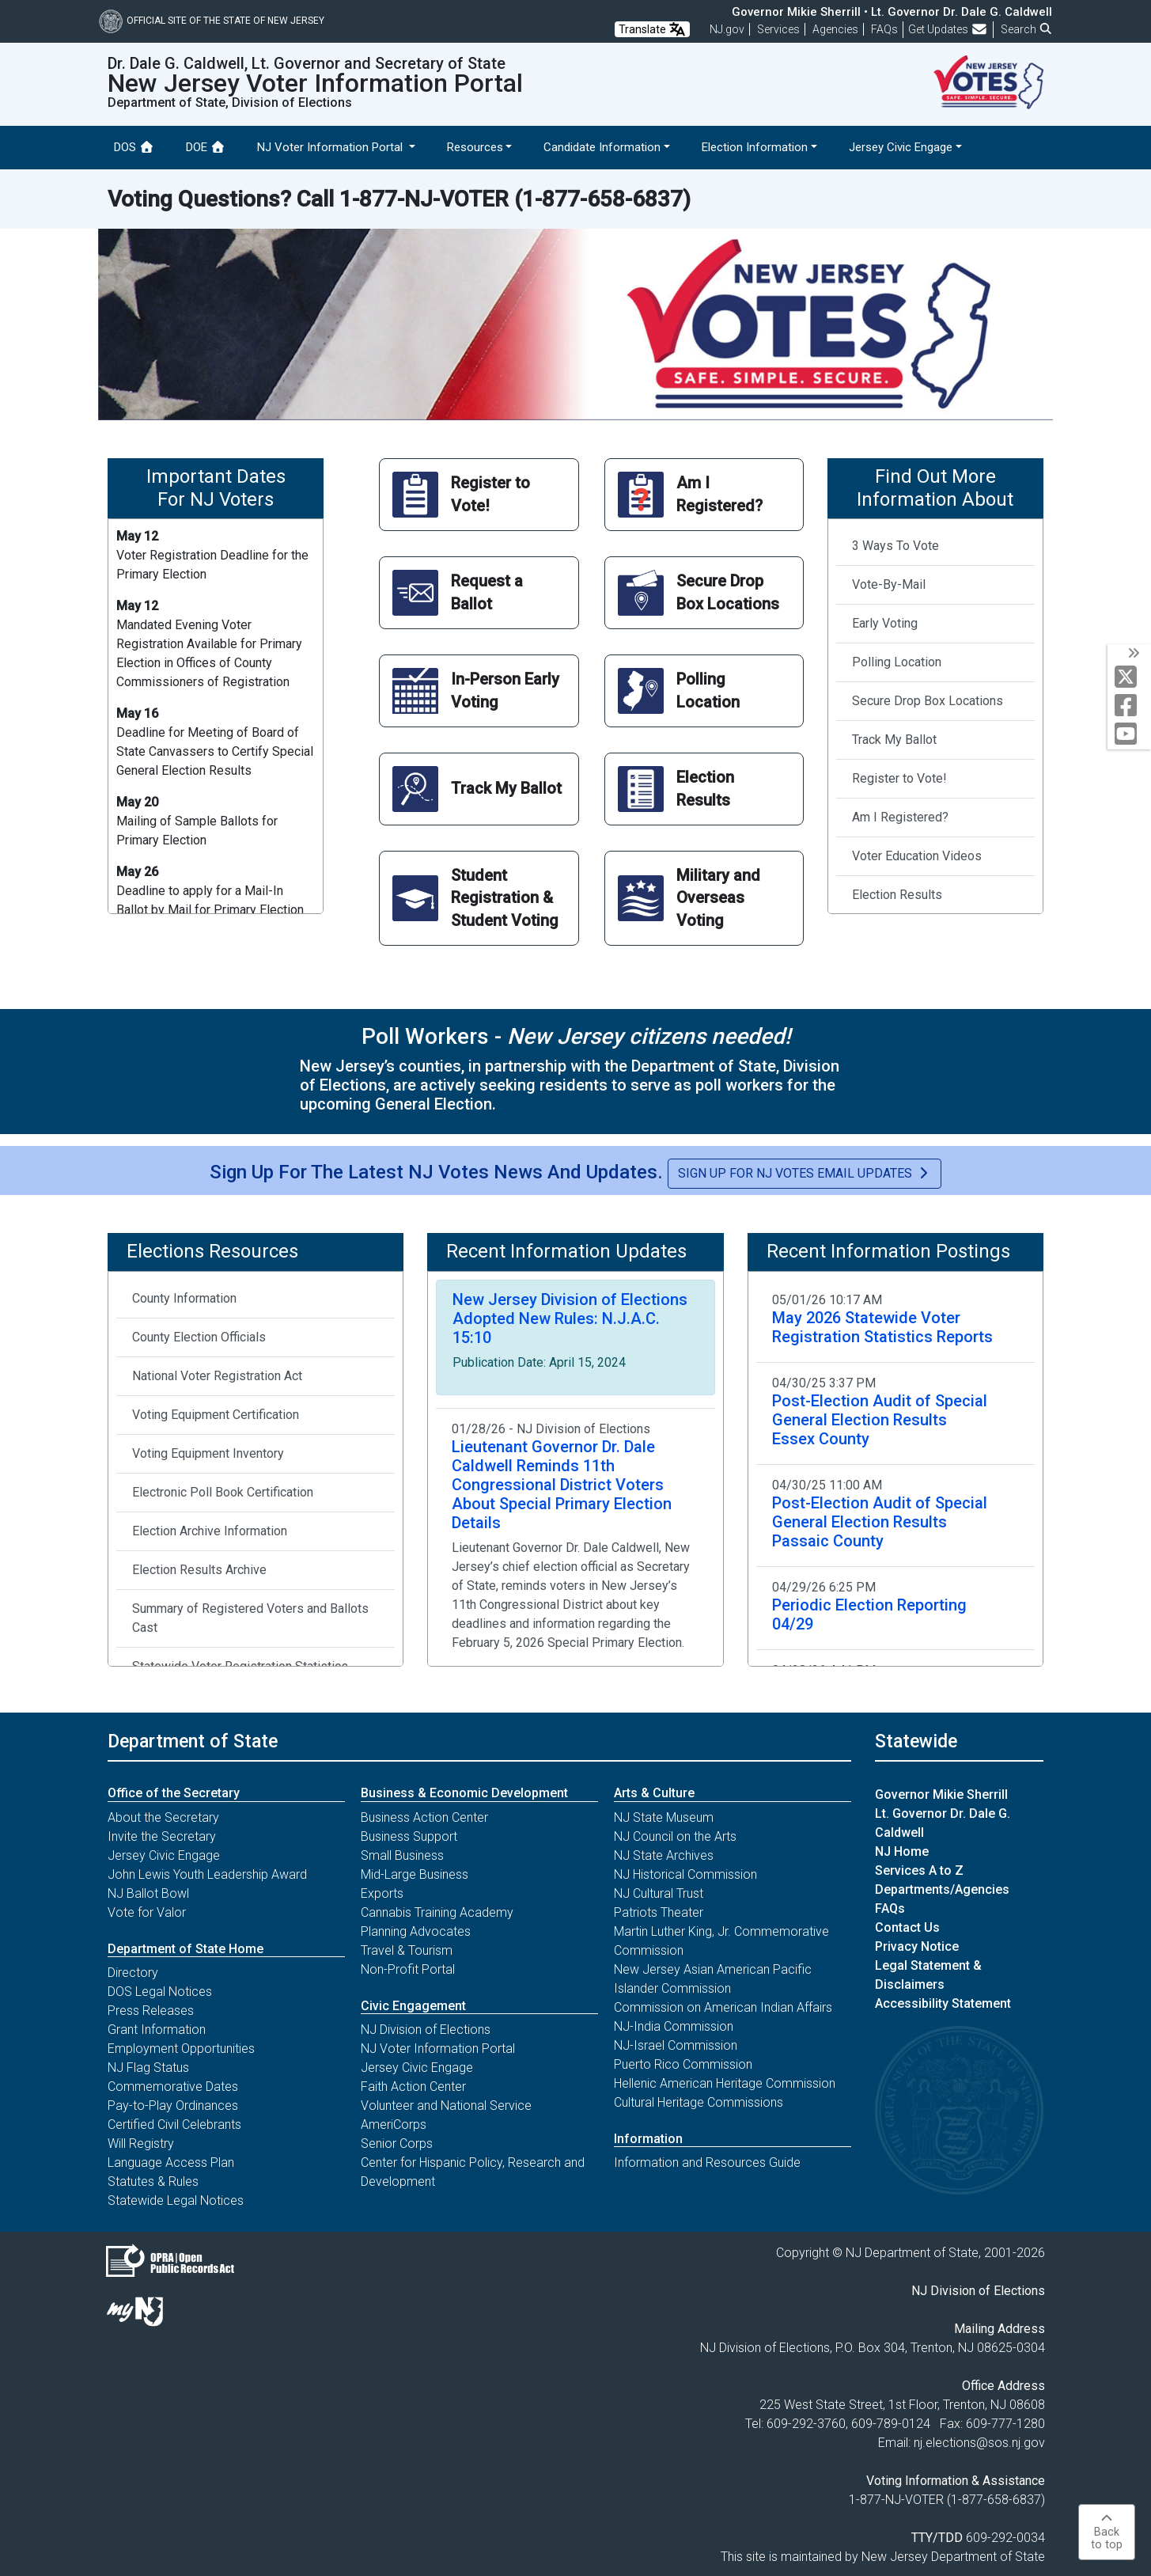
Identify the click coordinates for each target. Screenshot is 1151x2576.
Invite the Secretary (162, 1836)
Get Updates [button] (948, 29)
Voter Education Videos (917, 855)
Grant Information (157, 2029)
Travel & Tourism (406, 1950)
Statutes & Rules (153, 2181)
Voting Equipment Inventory (208, 1453)
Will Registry (141, 2143)
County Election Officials (199, 1337)
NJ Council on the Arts (675, 1836)
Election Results (897, 894)
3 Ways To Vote (895, 545)
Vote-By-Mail (889, 584)
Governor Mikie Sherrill (941, 1794)
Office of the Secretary (174, 1792)
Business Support (409, 1836)
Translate (652, 29)
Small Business (402, 1855)
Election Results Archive (199, 1569)
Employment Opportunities (181, 2048)
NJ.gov (727, 29)
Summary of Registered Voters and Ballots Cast (250, 1618)
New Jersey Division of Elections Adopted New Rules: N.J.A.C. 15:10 (569, 1318)
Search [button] (1027, 29)
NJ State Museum (664, 1817)
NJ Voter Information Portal (438, 2048)
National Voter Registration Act (217, 1375)
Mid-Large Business (414, 1874)
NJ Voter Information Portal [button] (331, 147)
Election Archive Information (209, 1530)
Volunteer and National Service (446, 2105)
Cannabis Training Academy (437, 1912)
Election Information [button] (755, 147)
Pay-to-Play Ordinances (173, 2105)
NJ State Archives (664, 1855)
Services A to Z (919, 1870)
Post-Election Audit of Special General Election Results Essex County (879, 1419)
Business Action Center (424, 1817)
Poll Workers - (576, 1036)
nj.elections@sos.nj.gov (979, 2442)
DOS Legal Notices (160, 1991)
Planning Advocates (416, 1931)
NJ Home (902, 1851)
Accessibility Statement (943, 2003)
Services (778, 29)
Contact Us (907, 1927)
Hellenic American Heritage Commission (724, 2083)
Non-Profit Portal (408, 1969)
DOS (134, 147)
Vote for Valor (147, 1912)
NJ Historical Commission (685, 1874)
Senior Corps (397, 2143)
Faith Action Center (413, 2086)
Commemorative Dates (173, 2086)
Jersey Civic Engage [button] (900, 147)
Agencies (835, 29)
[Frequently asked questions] (884, 29)
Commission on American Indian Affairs (723, 2007)
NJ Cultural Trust (658, 1893)
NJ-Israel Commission (675, 2045)
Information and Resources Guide (707, 2162)
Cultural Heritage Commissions (698, 2102)
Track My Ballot (894, 739)
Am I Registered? (900, 817)
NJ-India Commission (673, 2026)
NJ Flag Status (148, 2067)
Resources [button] (475, 147)
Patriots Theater (658, 1912)
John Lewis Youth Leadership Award (207, 1874)
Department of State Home (185, 1948)
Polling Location (896, 662)
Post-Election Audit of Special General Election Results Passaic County (879, 1521)
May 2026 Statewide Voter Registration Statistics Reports (882, 1327)
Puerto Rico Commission (683, 2064)
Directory (133, 1972)
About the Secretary (163, 1817)
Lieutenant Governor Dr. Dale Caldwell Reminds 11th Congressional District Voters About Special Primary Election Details (562, 1484)
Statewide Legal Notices (176, 2200)
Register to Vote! (899, 778)
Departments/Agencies (942, 1889)
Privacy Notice (917, 1946)
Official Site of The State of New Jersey (211, 20)
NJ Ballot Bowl (148, 1893)
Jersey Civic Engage (164, 1855)
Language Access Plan (171, 2162)
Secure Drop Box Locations (927, 700)
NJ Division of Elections (425, 2029)
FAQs (890, 1908)
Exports (382, 1893)
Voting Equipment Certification (215, 1414)
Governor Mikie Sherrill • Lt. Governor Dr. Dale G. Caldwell (892, 12)
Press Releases (151, 2010)
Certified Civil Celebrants (174, 2124)
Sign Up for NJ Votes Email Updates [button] (804, 1173)
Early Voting (885, 623)
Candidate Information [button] (602, 147)
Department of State (193, 1741)
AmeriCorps (393, 2124)
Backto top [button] (1107, 2532)
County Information (184, 1298)
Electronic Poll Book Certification (222, 1492)
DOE (205, 147)
